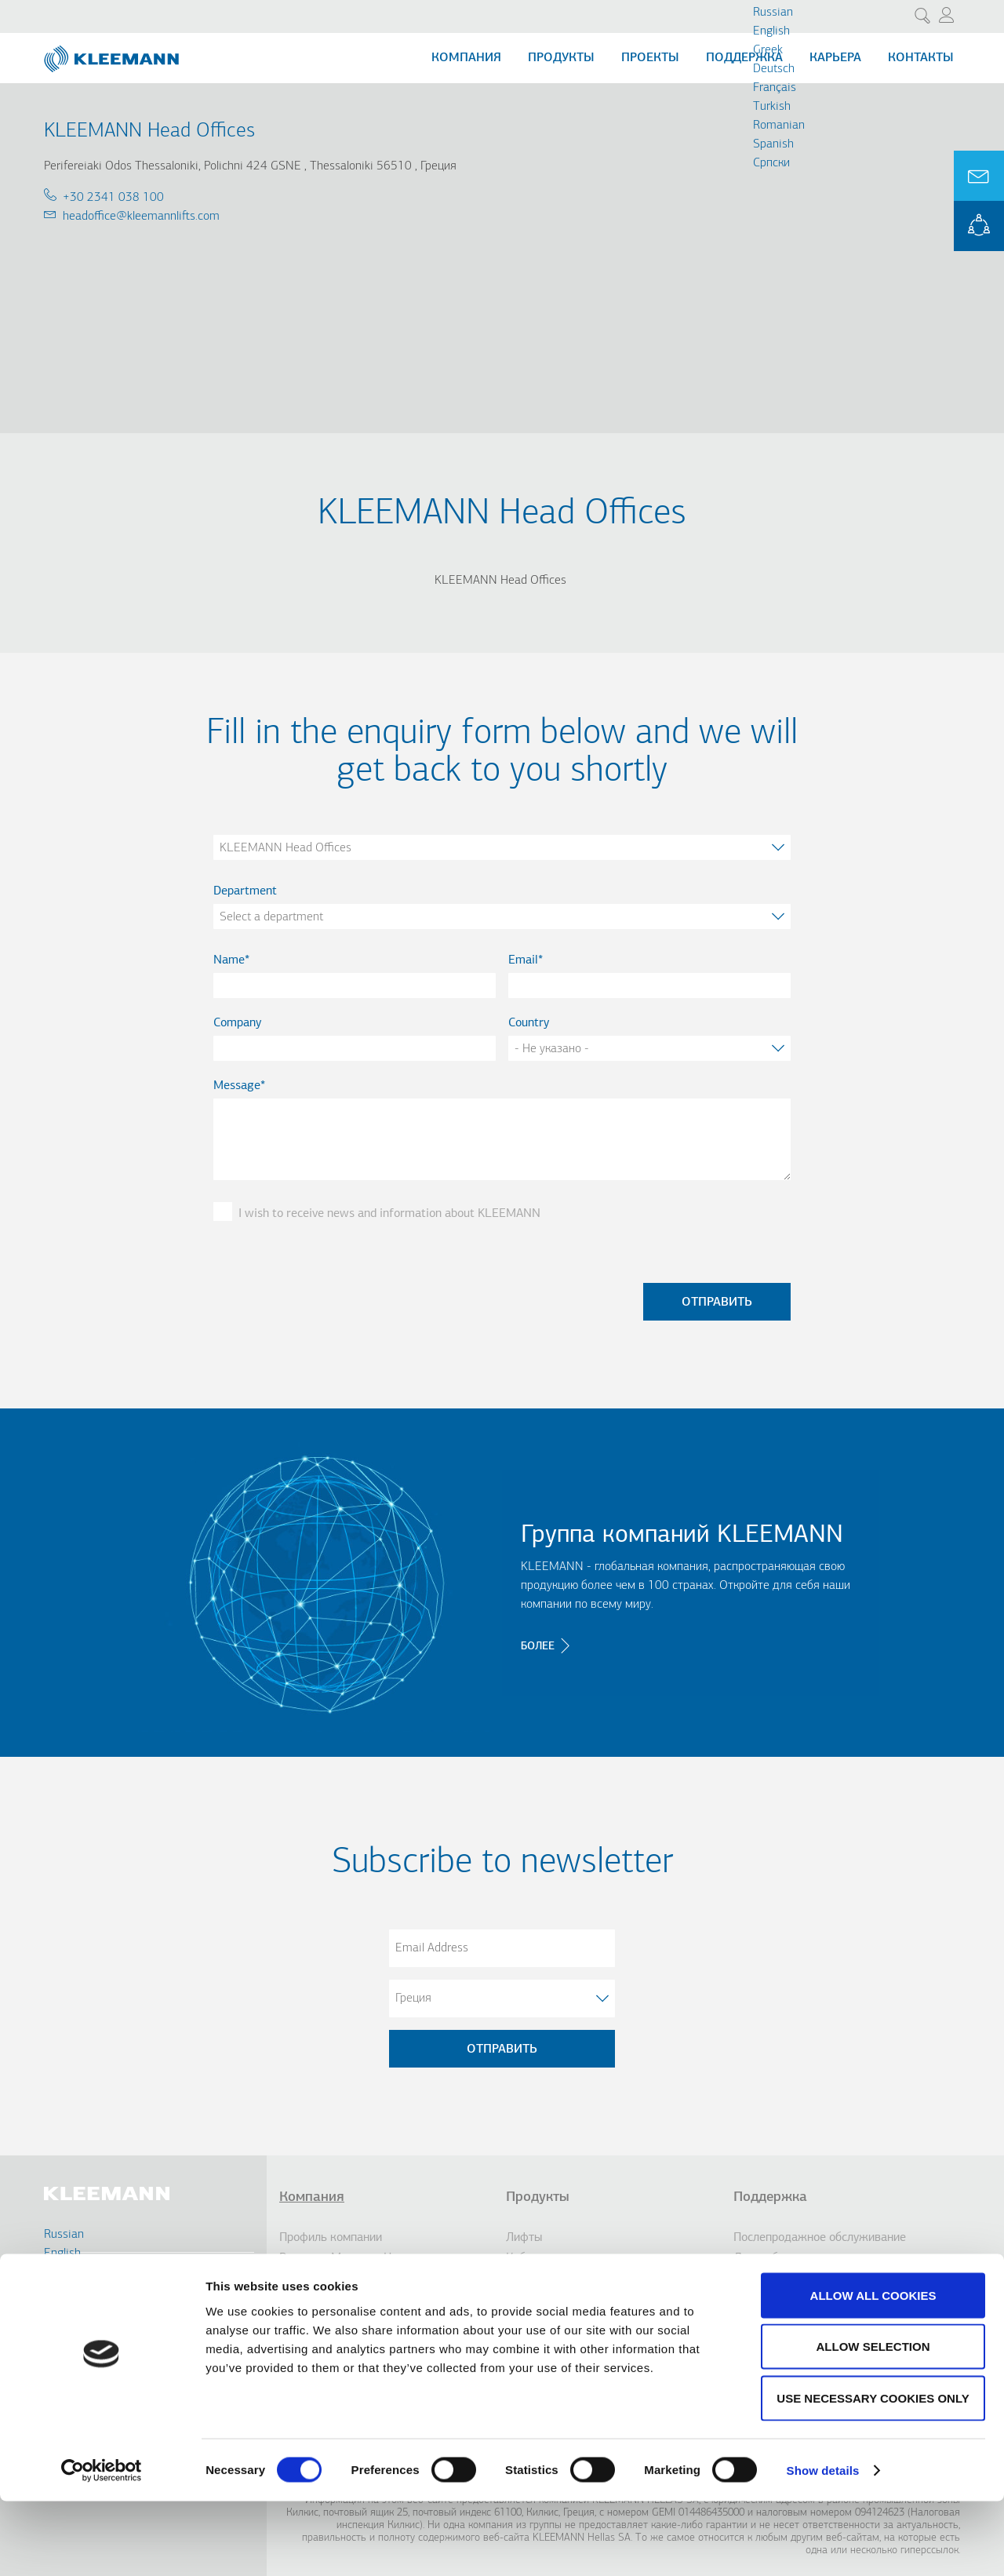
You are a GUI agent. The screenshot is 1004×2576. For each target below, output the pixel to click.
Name (229, 960)
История (301, 2319)
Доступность (539, 2299)
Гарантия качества (783, 2299)
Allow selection (873, 2421)
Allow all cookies (873, 2370)
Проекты (650, 58)
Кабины (526, 2258)
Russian (773, 12)
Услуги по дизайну (781, 2278)
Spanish (773, 144)
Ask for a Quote (979, 176)
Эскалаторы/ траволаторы (576, 2278)
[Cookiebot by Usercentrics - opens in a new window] (101, 2545)
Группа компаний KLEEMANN (682, 1535)
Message (236, 1086)
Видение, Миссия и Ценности (357, 2258)
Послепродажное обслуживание (819, 2238)
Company (237, 1023)
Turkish (772, 106)
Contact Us (91, 2303)
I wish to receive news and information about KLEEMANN (389, 1214)
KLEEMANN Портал (785, 2319)
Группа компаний (324, 2278)
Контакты (921, 58)
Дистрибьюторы (776, 2258)
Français (774, 88)
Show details (823, 2545)
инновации (307, 2299)
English (771, 31)
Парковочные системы (566, 2319)
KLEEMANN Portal (979, 226)
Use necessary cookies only (873, 2472)
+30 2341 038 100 (113, 197)
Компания (466, 58)
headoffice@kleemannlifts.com (141, 216)
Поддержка (744, 58)
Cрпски (771, 163)
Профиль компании (330, 2238)
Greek (768, 50)
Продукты (561, 58)
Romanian (779, 125)
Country (528, 1023)
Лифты (524, 2238)
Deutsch (774, 69)
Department (245, 891)
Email (523, 960)
